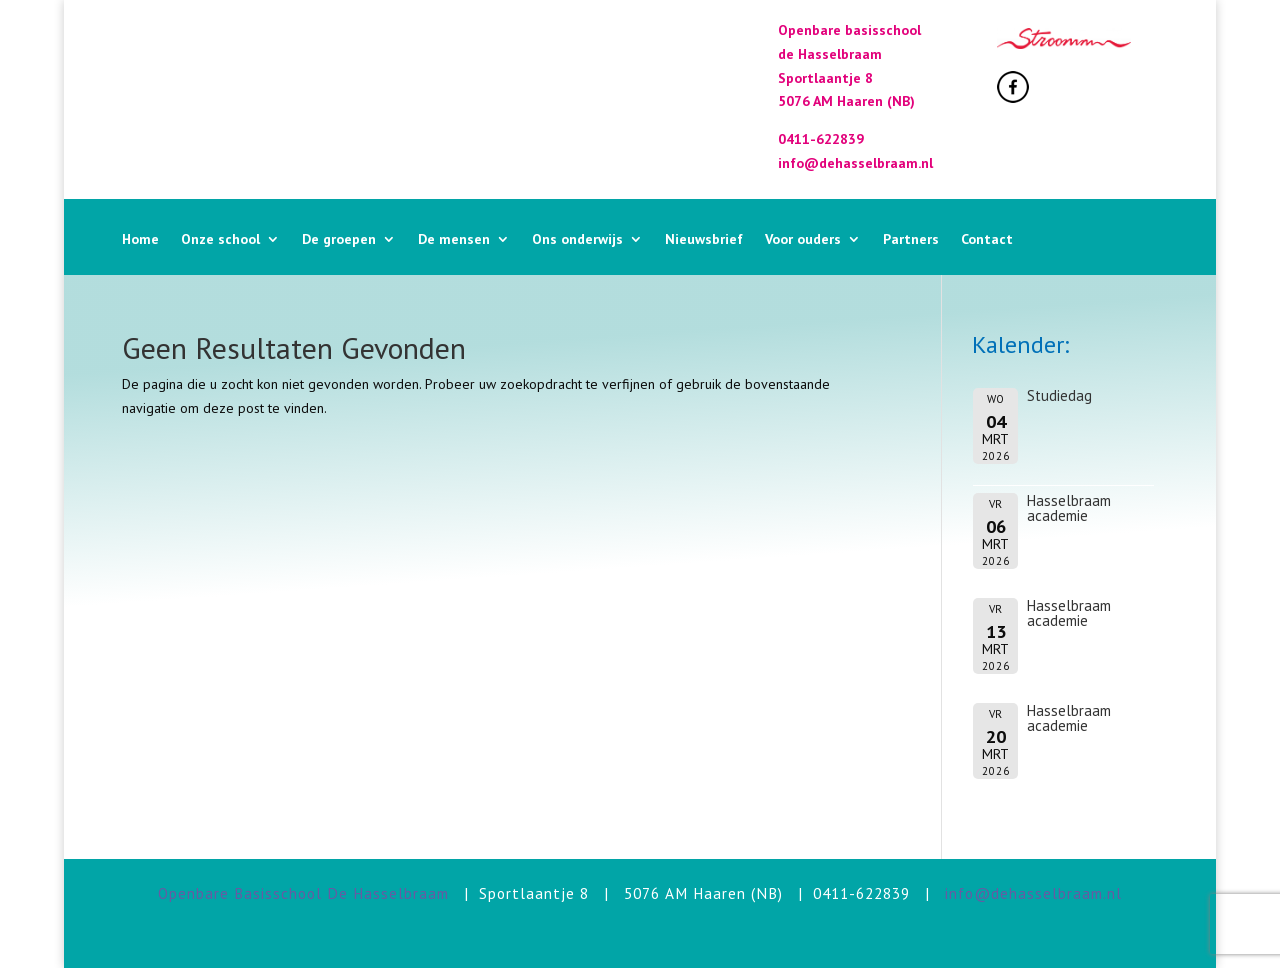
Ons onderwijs (577, 240)
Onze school (220, 240)
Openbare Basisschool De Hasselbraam (303, 893)
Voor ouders (803, 240)
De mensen (454, 240)
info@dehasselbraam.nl (1033, 893)
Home (140, 240)
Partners (911, 240)
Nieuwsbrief (704, 240)
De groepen (339, 240)
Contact (987, 240)
